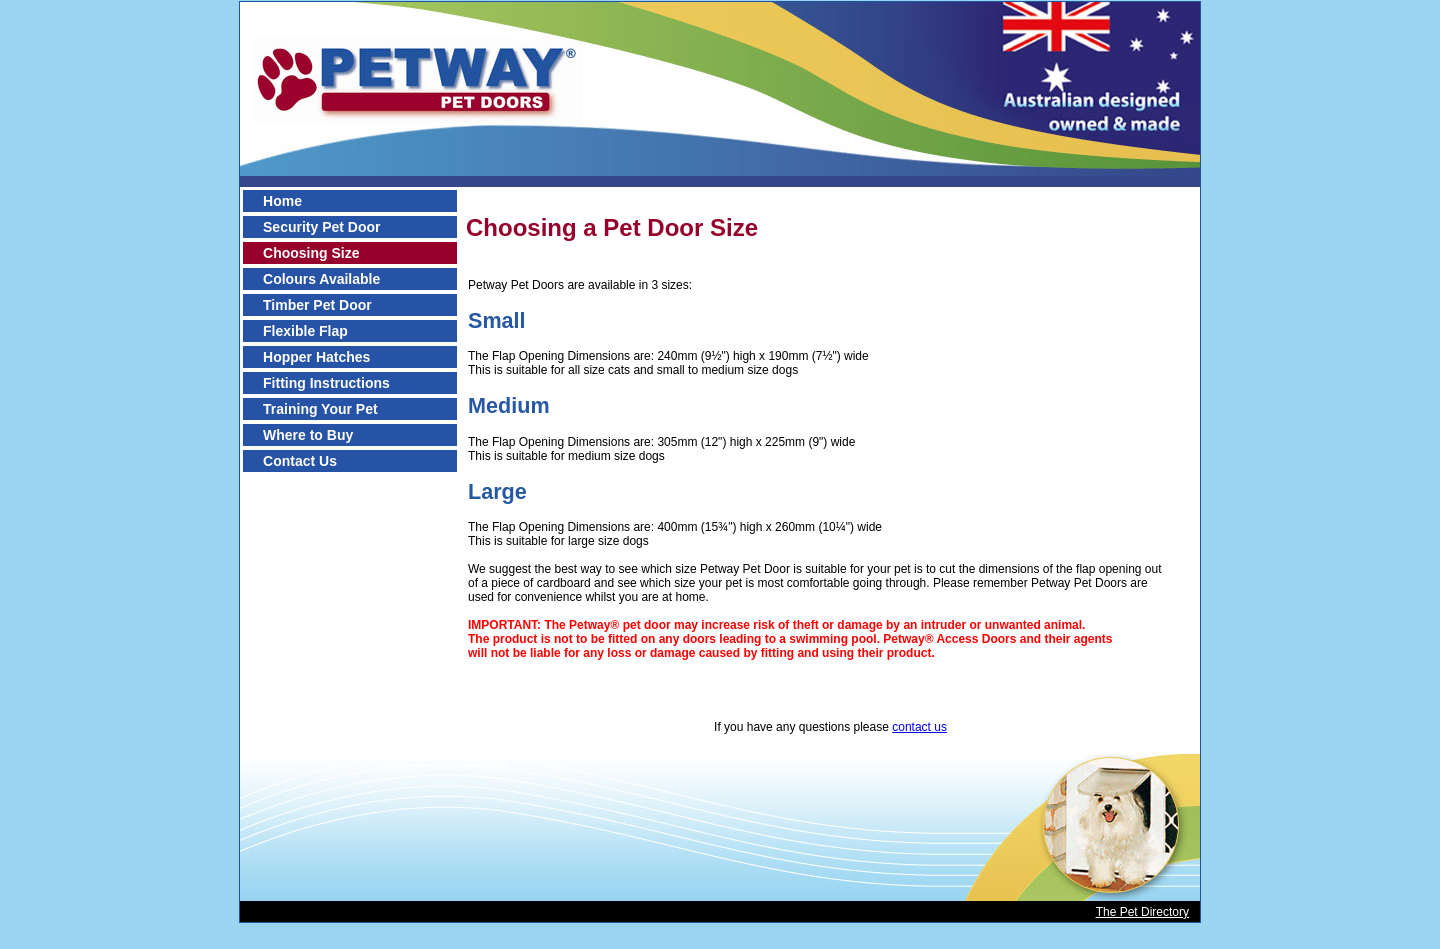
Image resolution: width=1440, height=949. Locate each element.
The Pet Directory (1142, 912)
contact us (919, 727)
